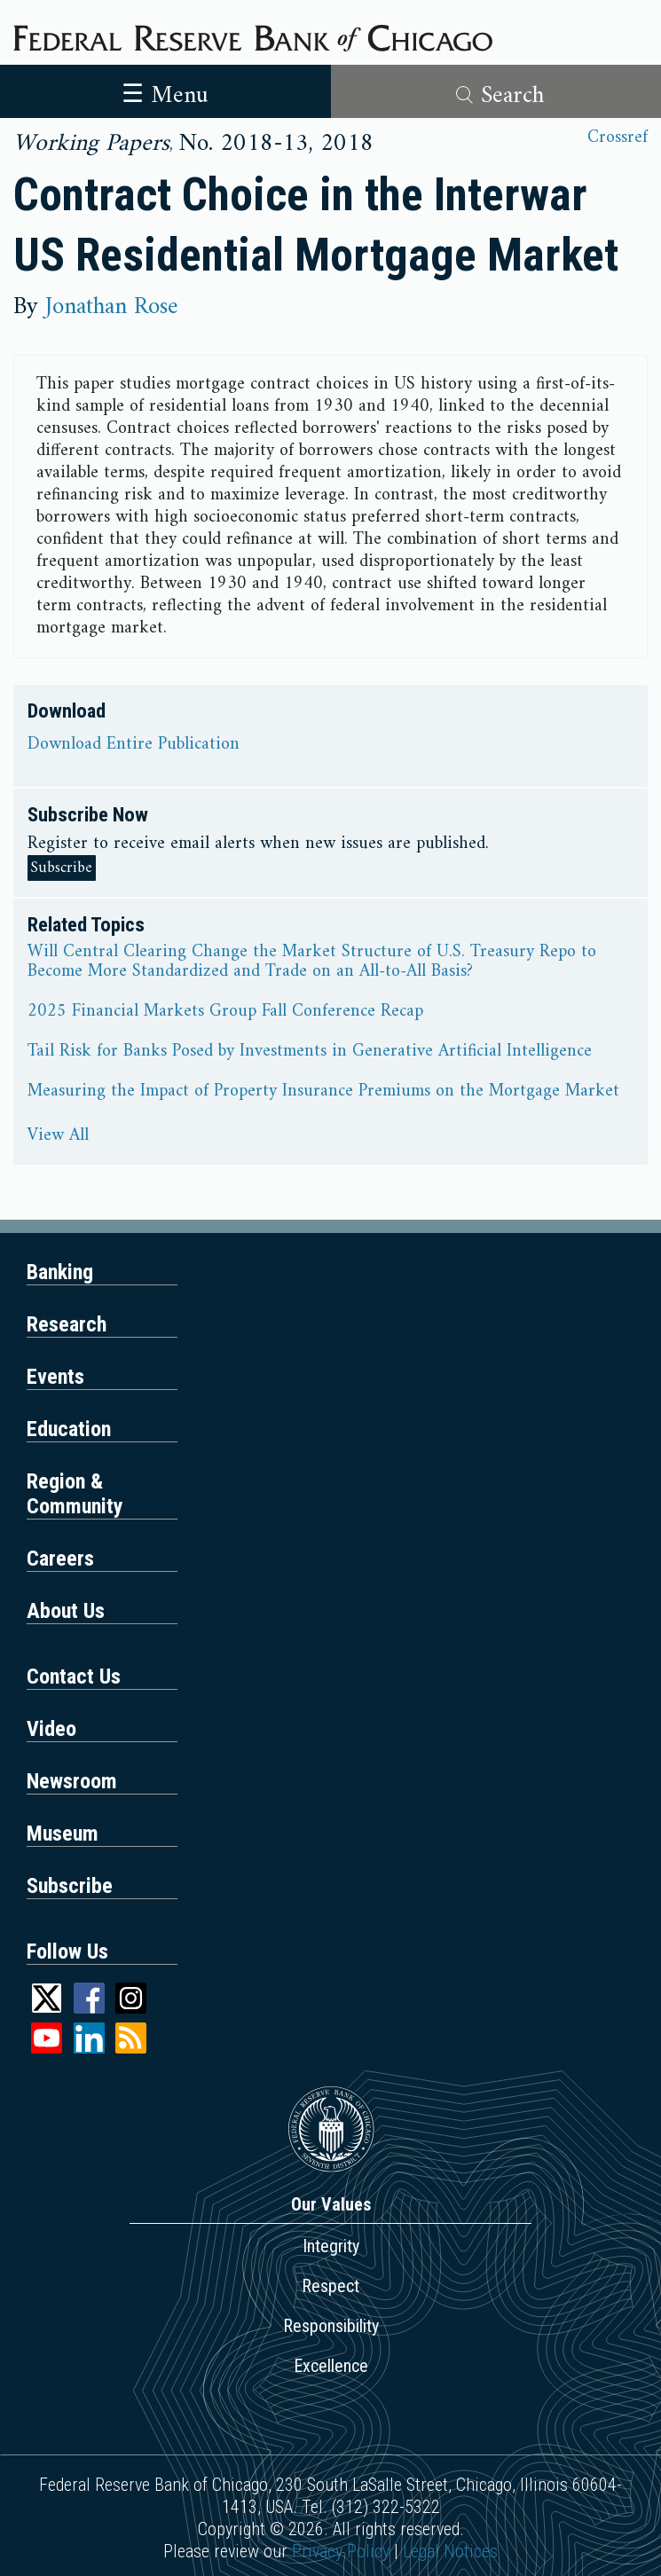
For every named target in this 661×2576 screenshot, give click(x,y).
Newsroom (72, 1781)
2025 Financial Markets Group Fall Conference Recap (225, 1012)
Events (55, 1376)
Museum (62, 1833)
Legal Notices (450, 2551)
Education (69, 1429)
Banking (60, 1272)
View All (58, 1136)
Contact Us (74, 1676)
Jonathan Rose (111, 307)
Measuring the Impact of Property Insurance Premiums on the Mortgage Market (323, 1092)
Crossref (617, 137)
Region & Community (75, 1494)
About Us (66, 1610)
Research (66, 1324)
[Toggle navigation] (165, 91)
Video (51, 1728)
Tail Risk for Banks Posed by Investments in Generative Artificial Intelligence (310, 1052)
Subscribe (61, 868)
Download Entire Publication (134, 745)
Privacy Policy (341, 2551)
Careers (60, 1558)
